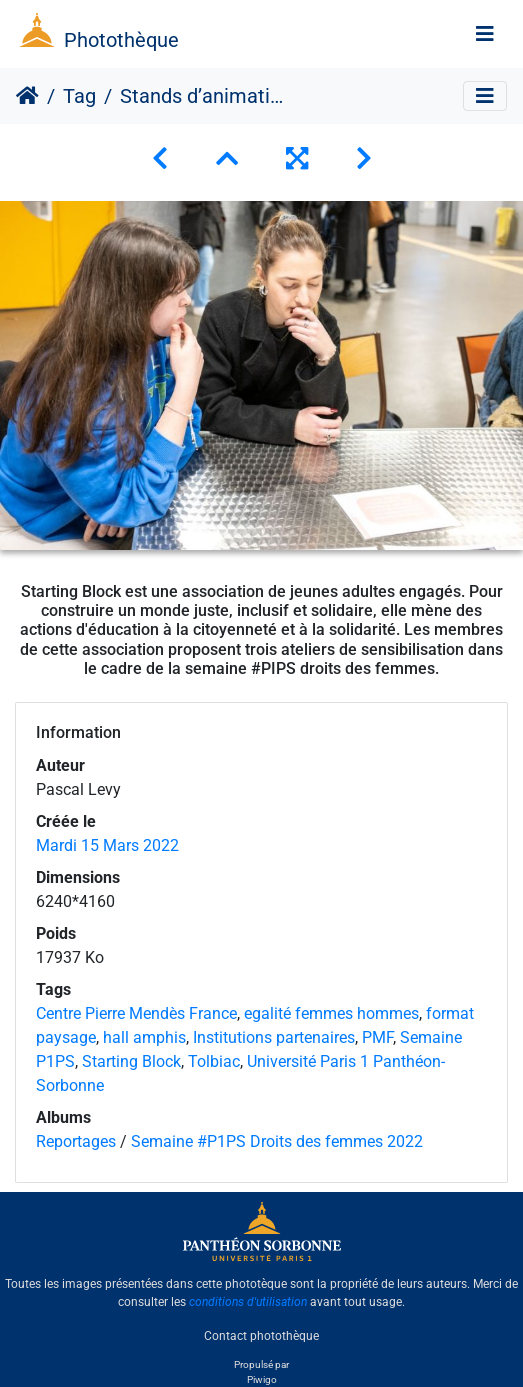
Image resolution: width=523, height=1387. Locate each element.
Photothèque (121, 40)
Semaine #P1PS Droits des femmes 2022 (277, 1141)
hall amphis (144, 1037)
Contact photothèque (261, 1336)
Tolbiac (214, 1061)
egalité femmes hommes (331, 1013)
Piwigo (262, 1379)
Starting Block (131, 1061)
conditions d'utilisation (248, 1302)
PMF (377, 1037)
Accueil (27, 96)
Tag (79, 96)
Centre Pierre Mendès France (136, 1013)
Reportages (76, 1141)
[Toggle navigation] (485, 34)
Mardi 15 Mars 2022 (107, 845)
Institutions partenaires (274, 1037)
